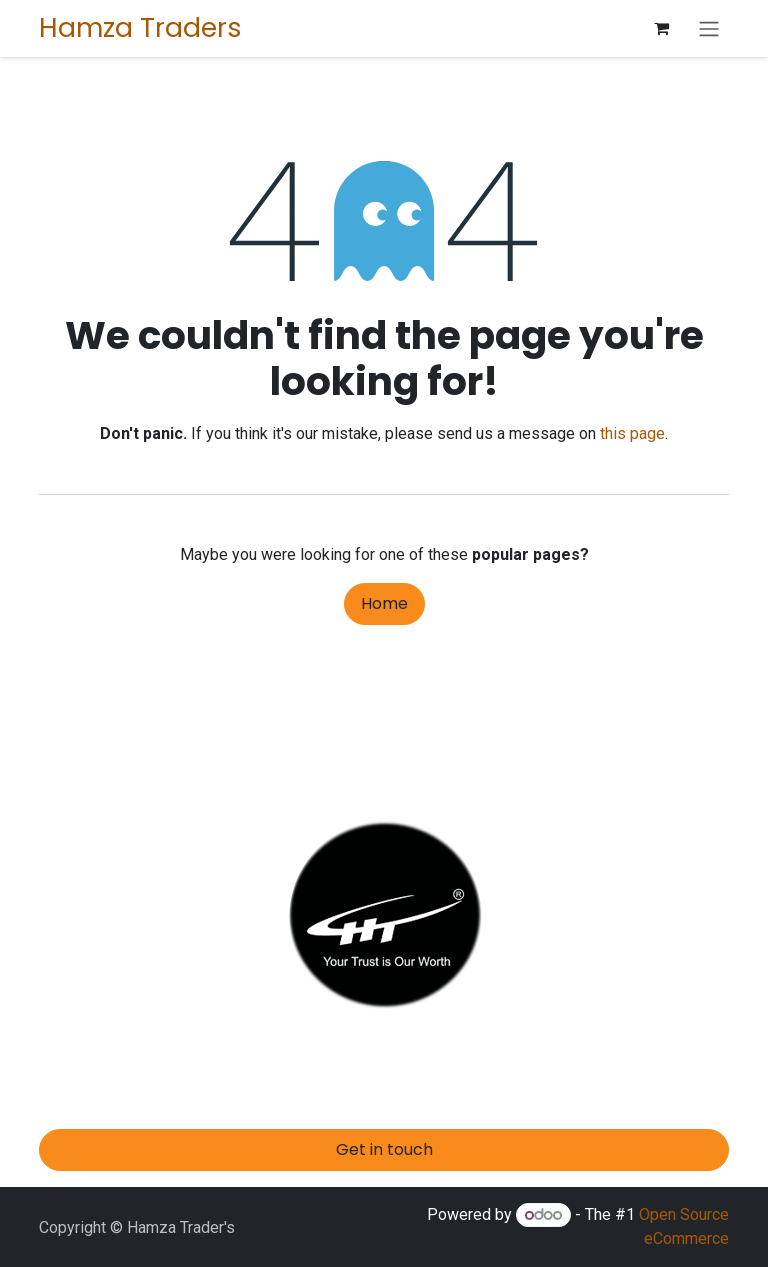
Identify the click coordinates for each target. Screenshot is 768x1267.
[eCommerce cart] (661, 28)
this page (632, 433)
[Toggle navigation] (709, 28)
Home (384, 603)
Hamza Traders (140, 27)
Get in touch (384, 1149)
